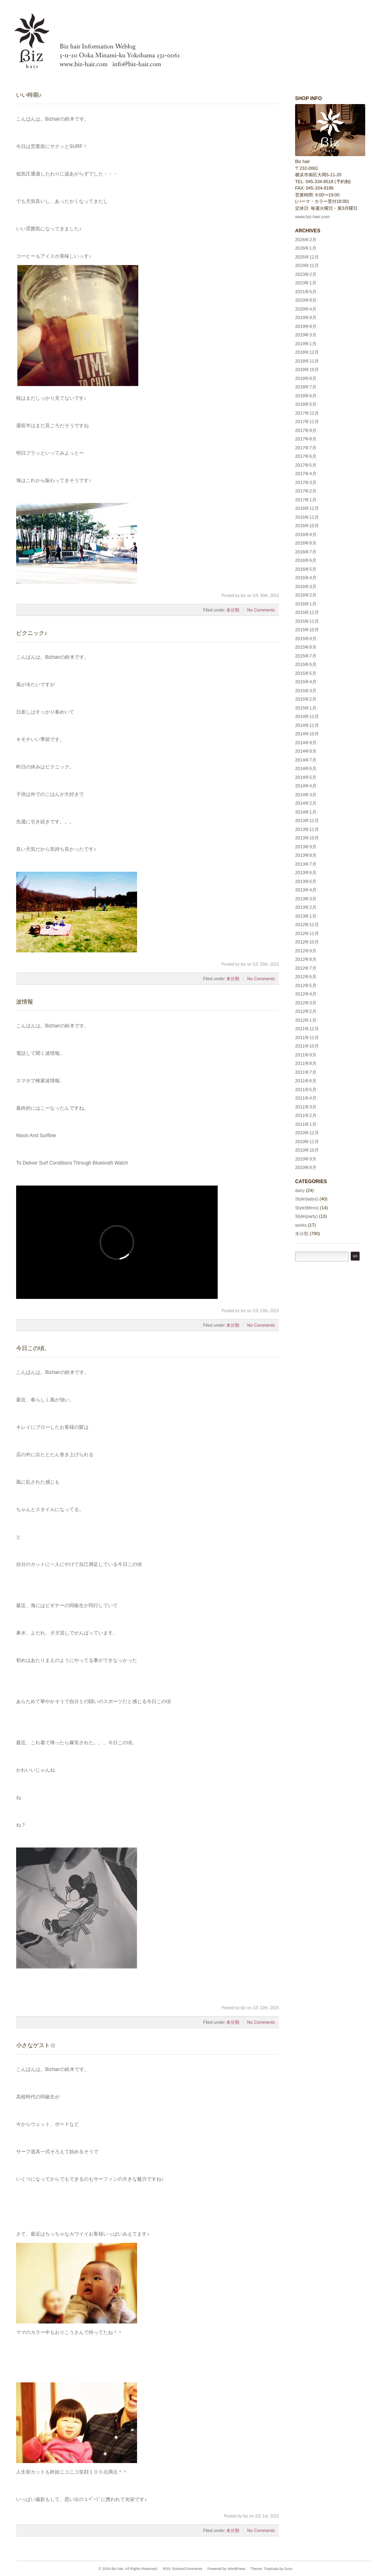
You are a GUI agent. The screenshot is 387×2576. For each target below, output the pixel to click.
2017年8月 (305, 438)
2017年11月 (307, 421)
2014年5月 (305, 777)
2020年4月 (305, 309)
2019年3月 (305, 334)
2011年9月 (305, 1054)
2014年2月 (305, 803)
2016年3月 (305, 586)
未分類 (232, 609)
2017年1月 (305, 499)
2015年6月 (305, 664)
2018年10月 (307, 369)
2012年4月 (305, 994)
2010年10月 (307, 1150)
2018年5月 (305, 404)
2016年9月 (305, 534)
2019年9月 (305, 317)
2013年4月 (305, 889)
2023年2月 (305, 274)
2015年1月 (305, 708)
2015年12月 (307, 612)
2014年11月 (307, 725)
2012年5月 (305, 985)
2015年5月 (305, 673)
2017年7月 (305, 447)
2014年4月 (305, 785)
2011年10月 (307, 1046)
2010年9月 (305, 1158)
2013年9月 (305, 846)
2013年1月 (305, 916)
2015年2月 (305, 699)
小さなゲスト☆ (36, 2045)
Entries (178, 2569)
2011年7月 (305, 1072)
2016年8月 (305, 543)
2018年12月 (307, 352)
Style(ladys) (306, 1198)
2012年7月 (305, 968)
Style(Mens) (307, 1207)
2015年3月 (305, 690)
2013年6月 (305, 872)
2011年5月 (305, 1089)
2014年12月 (307, 716)
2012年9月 (305, 950)
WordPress (236, 2569)
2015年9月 (305, 638)
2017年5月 (305, 465)
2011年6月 (305, 1080)
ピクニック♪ (31, 633)
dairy (300, 1190)
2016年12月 (307, 508)
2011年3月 (305, 1106)
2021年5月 (305, 291)
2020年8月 (305, 300)
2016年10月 (307, 525)
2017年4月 (305, 473)
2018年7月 (305, 386)
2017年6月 (305, 456)
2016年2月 (305, 595)
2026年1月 (305, 248)
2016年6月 (305, 560)
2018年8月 (305, 378)
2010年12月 (307, 1132)
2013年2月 (305, 907)
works (301, 1225)
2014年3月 (305, 794)
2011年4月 (305, 1098)
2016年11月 (307, 517)
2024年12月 (307, 265)
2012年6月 (305, 976)
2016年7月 (305, 551)
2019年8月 (305, 326)
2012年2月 (305, 1011)
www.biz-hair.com (312, 216)
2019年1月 (305, 343)
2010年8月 (305, 1167)
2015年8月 (305, 647)
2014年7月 (305, 760)
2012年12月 (307, 924)
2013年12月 (307, 820)
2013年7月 (305, 864)
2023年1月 (305, 282)
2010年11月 (307, 1141)
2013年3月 (305, 898)
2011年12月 (307, 1028)
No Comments (261, 609)
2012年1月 (305, 1020)
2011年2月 (305, 1115)
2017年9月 (305, 430)
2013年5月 (305, 881)
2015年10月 (307, 629)
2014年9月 (305, 742)
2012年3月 (305, 1002)
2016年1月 (305, 603)
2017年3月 (305, 482)
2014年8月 (305, 751)
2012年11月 (307, 933)
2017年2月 (305, 490)
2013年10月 (307, 837)
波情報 (24, 1001)
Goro (288, 2569)
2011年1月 (305, 1124)
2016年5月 (305, 569)
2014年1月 (305, 812)
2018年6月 (305, 395)
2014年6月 (305, 768)
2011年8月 (305, 1063)
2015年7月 (305, 655)
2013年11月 (307, 829)
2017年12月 (307, 413)
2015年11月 (307, 621)
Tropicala (271, 2569)
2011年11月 (307, 1037)
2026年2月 (305, 239)
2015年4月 (305, 681)
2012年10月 (307, 941)
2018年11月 (307, 361)
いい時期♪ (29, 95)
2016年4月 (305, 577)
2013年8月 (305, 855)
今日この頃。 (33, 1348)
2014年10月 (307, 733)
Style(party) (306, 1216)
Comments (193, 2569)
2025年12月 (307, 257)
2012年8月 (305, 959)
